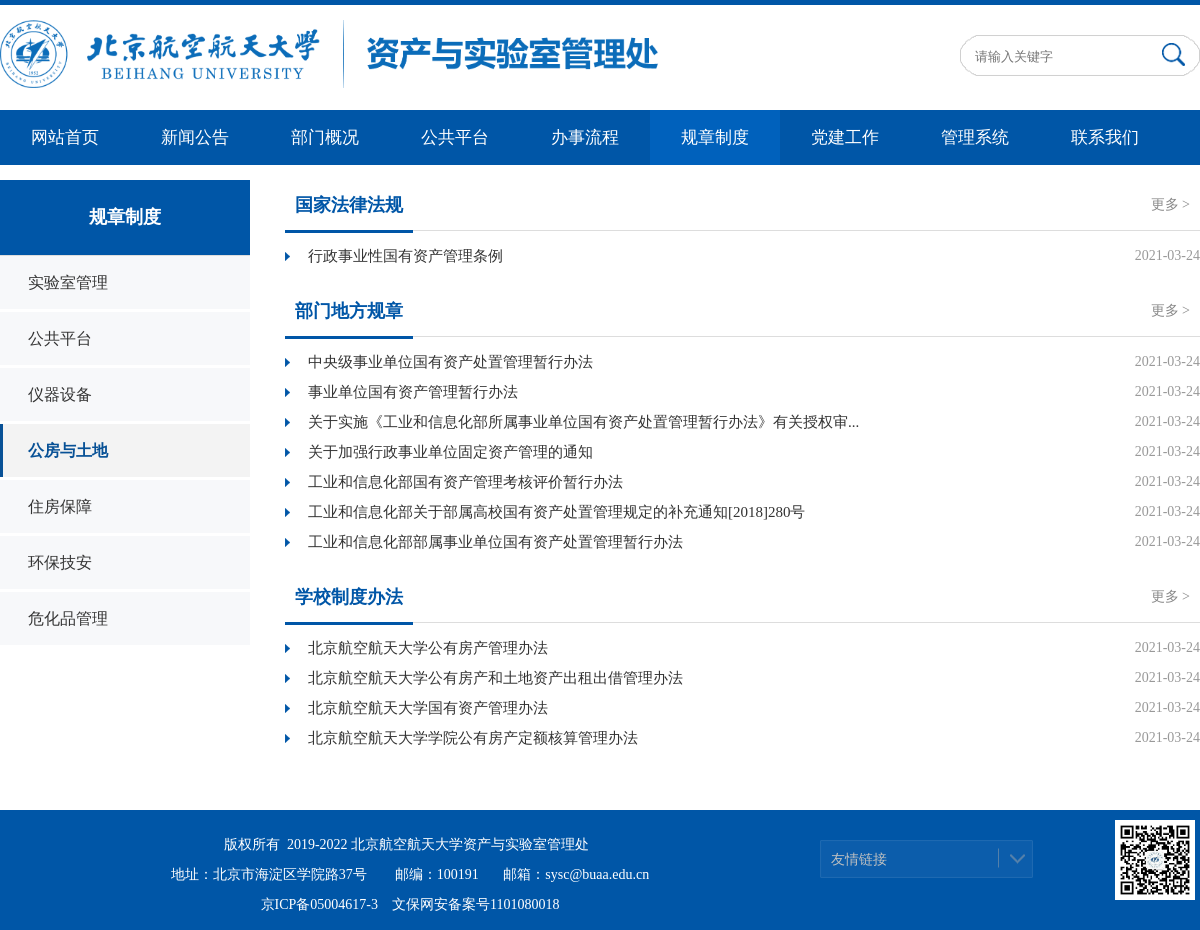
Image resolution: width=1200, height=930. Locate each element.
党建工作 (845, 137)
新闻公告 (195, 137)
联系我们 (1105, 137)
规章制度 (715, 137)
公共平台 (455, 137)
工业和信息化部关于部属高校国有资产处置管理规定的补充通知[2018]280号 (557, 512)
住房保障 (60, 506)
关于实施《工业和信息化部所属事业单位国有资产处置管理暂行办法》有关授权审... (583, 422)
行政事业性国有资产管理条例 (405, 256)
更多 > (1170, 204)
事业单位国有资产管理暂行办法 (413, 392)
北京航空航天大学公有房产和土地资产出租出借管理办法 (495, 678)
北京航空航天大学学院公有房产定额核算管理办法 (473, 738)
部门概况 (325, 137)
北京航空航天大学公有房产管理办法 (428, 648)
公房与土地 (68, 450)
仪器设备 (60, 394)
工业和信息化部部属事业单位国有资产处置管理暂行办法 (495, 542)
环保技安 (60, 562)
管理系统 (975, 137)
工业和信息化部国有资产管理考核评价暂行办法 (465, 482)
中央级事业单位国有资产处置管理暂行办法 (450, 362)
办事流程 (585, 137)
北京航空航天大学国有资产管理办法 (428, 708)
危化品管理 (68, 618)
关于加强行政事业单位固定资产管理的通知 (450, 452)
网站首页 (65, 137)
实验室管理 (68, 282)
